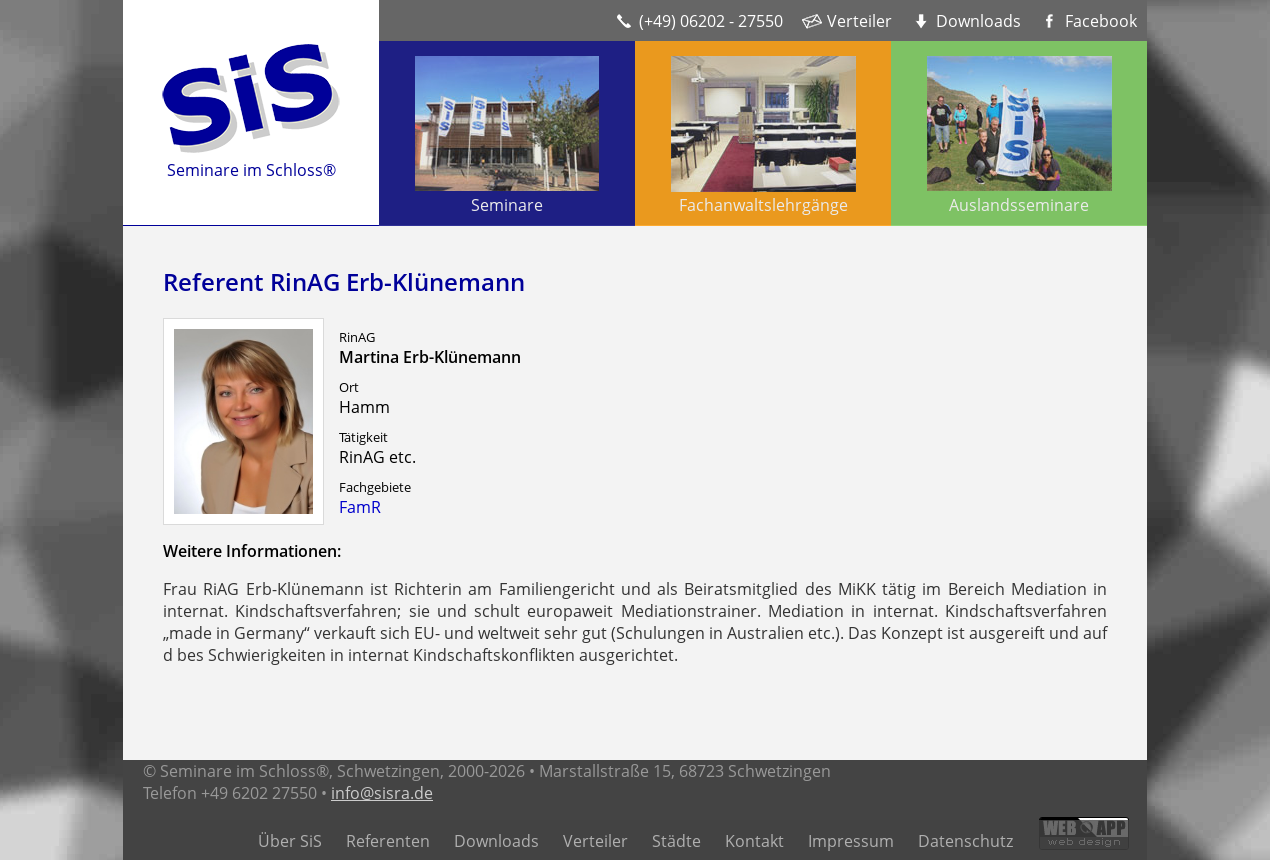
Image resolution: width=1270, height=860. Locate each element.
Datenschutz (965, 841)
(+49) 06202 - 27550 (711, 21)
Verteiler (859, 21)
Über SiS (290, 841)
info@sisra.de (382, 793)
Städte (676, 841)
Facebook (1101, 21)
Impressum (851, 841)
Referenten (388, 841)
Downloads (978, 21)
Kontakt (754, 841)
